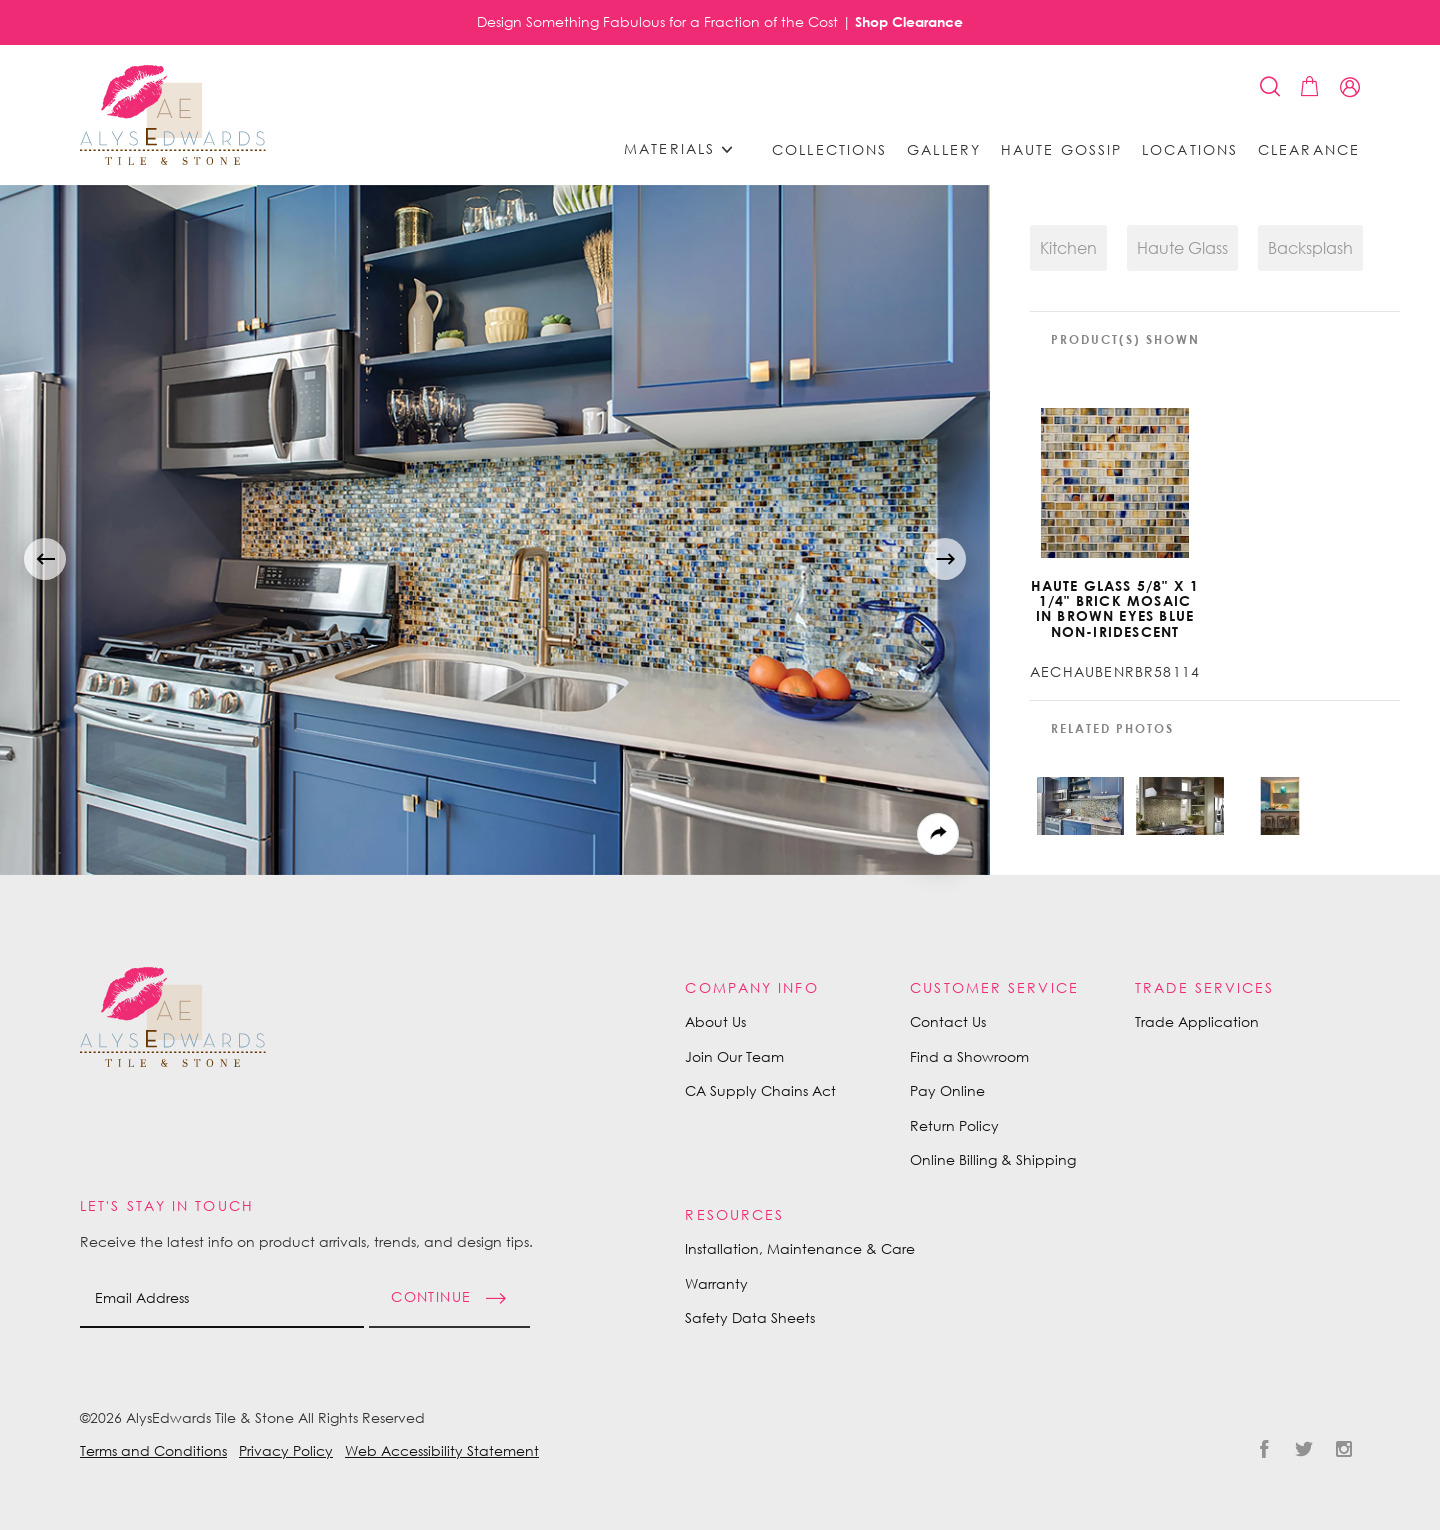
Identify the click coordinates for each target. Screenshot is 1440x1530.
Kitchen (1068, 248)
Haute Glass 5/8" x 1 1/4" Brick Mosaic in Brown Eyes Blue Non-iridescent (1115, 609)
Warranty (716, 1283)
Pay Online (947, 1090)
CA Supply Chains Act (760, 1090)
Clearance (1309, 150)
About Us (715, 1021)
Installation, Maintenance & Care (800, 1248)
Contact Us (948, 1021)
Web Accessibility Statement (442, 1450)
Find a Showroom (969, 1056)
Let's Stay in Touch (167, 1205)
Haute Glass (1182, 248)
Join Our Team (734, 1056)
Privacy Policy (286, 1450)
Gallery (944, 150)
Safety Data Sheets (750, 1317)
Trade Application (1197, 1021)
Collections (829, 150)
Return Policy (954, 1125)
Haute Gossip (1061, 150)
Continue (431, 1295)
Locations (1190, 150)
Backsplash (1310, 248)
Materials (685, 149)
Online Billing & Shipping (993, 1159)
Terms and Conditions (153, 1450)
